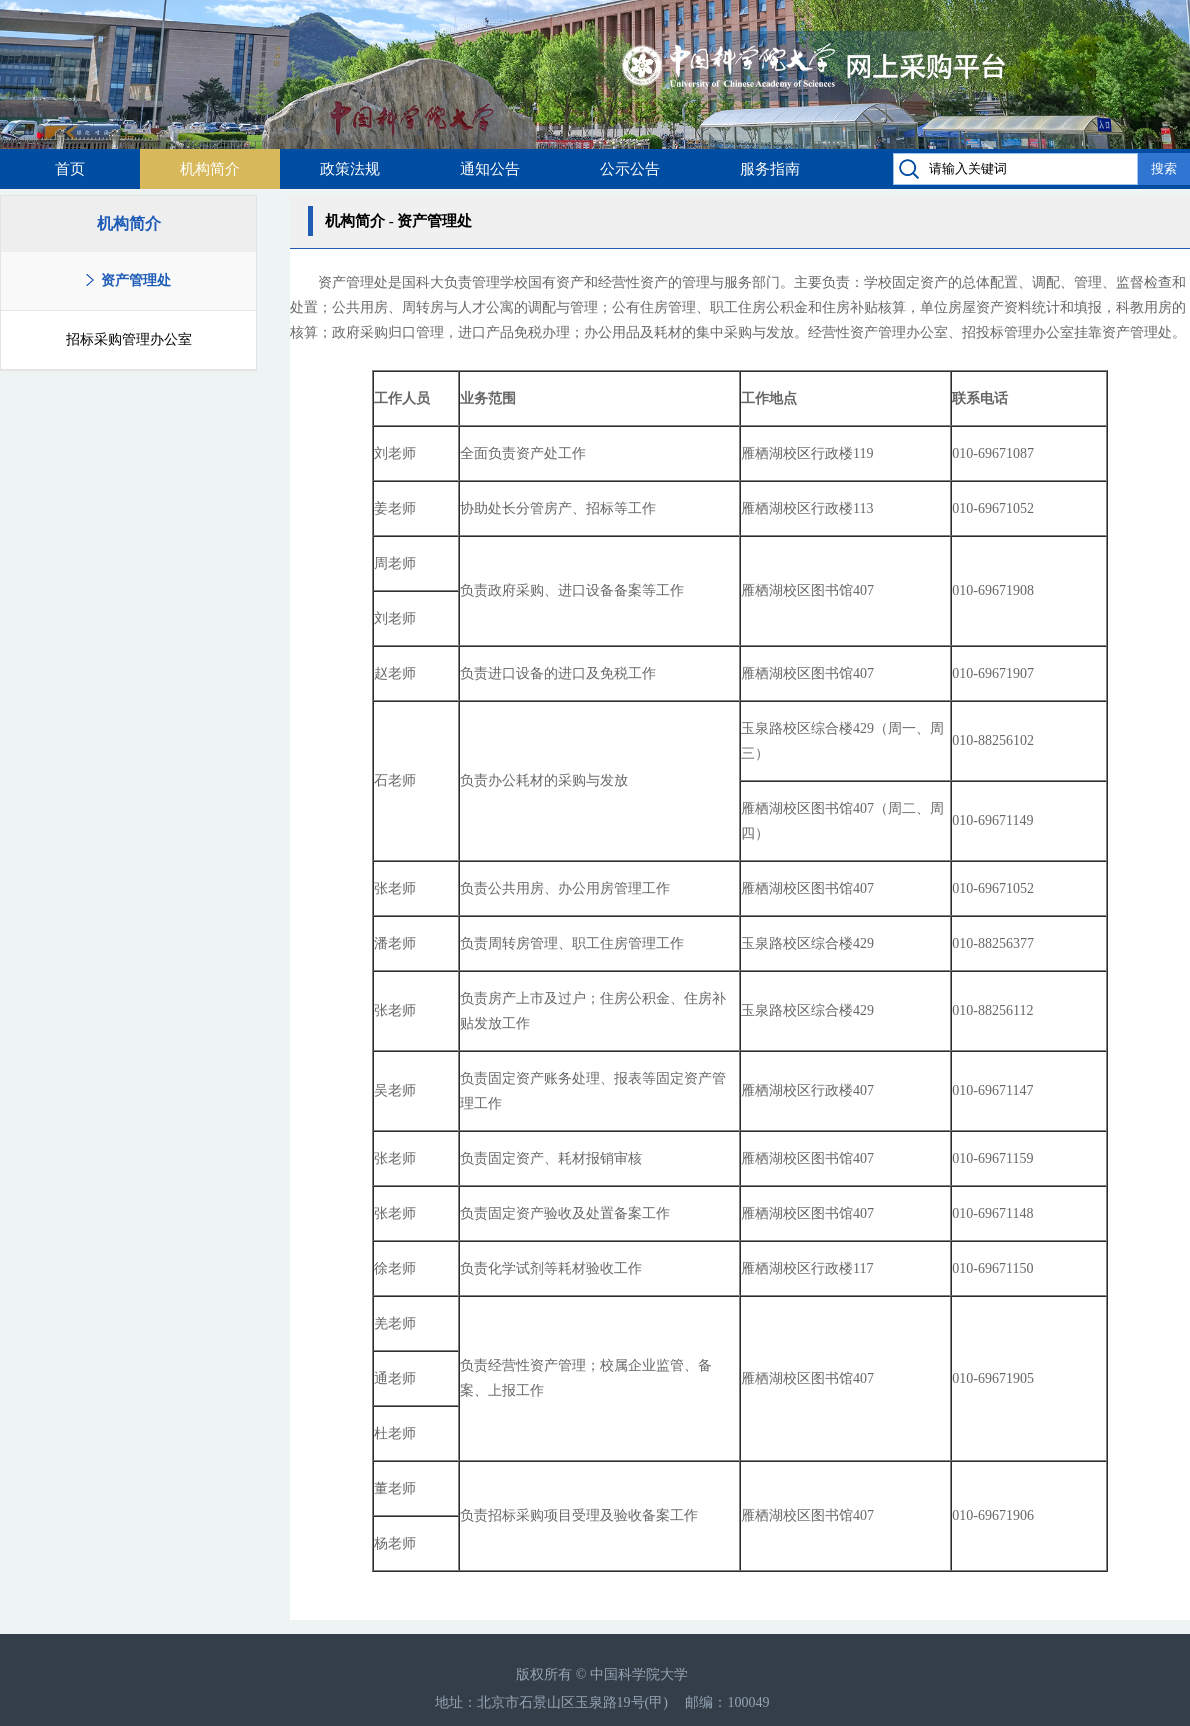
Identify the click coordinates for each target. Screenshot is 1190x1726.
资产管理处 (136, 280)
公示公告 (630, 169)
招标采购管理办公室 (129, 339)
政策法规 (350, 169)
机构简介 (210, 169)
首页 (70, 169)
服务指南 (770, 169)
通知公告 (490, 169)
